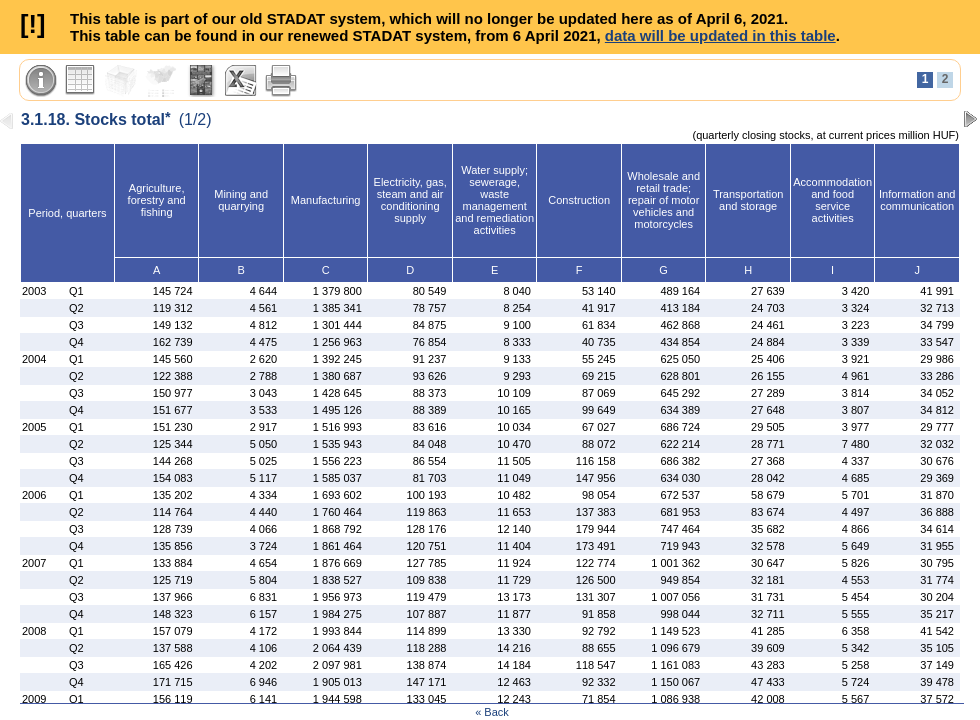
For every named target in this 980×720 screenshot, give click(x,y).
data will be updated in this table (720, 35)
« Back (492, 712)
